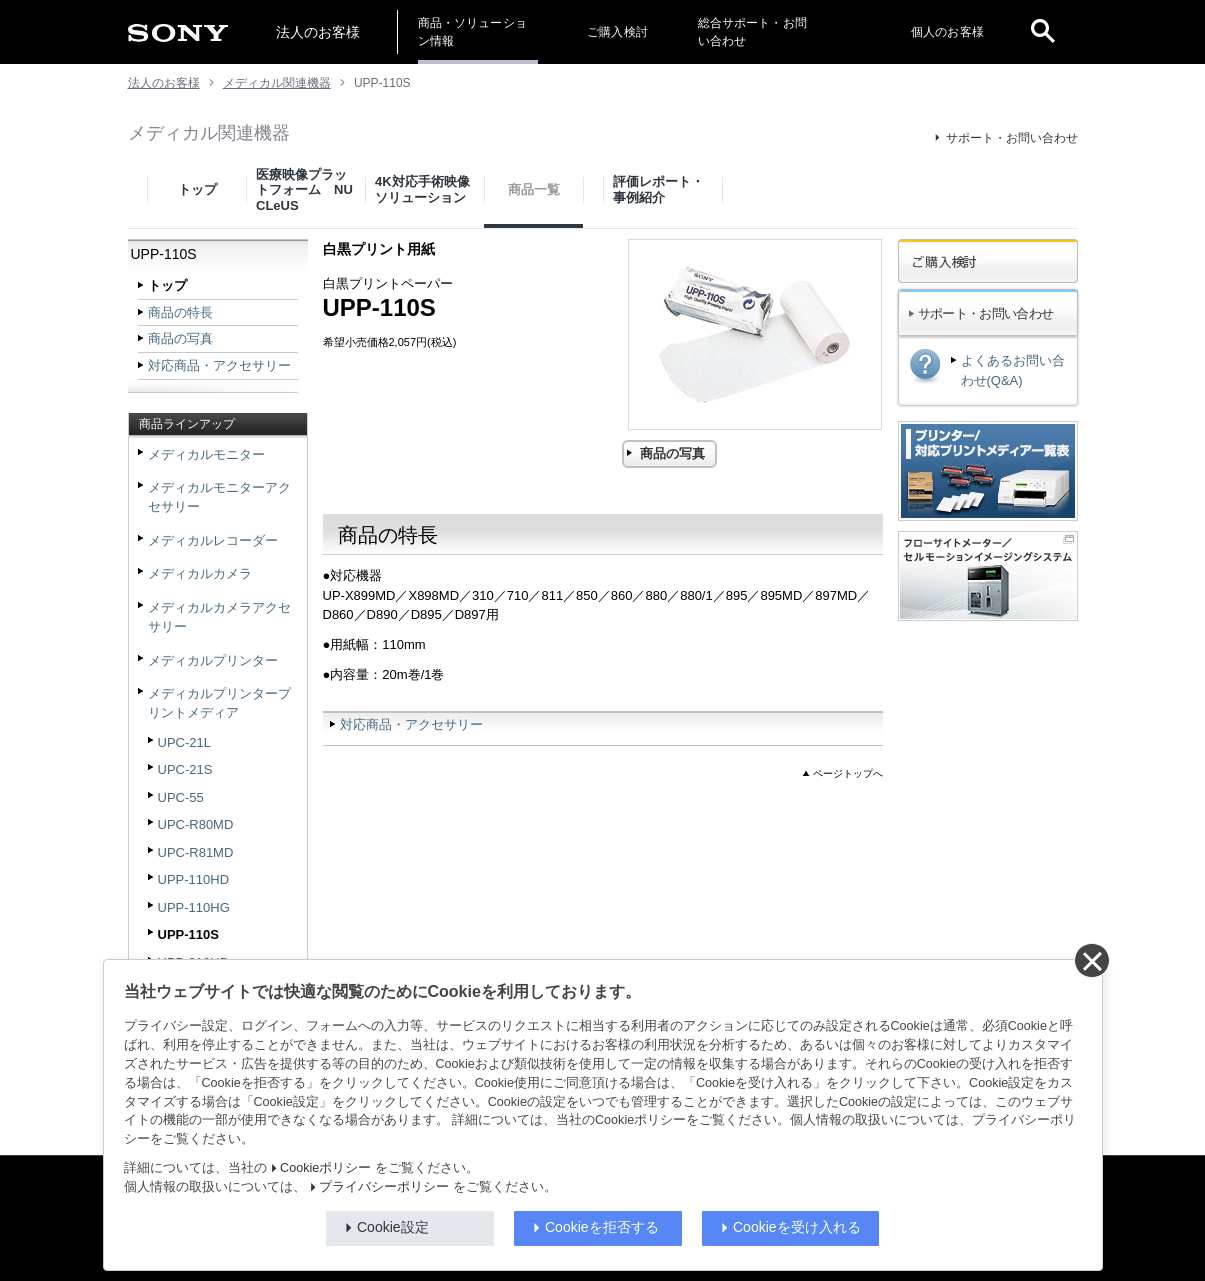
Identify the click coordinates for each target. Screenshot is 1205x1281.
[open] (1043, 32)
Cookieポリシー (325, 1168)
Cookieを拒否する (602, 1227)
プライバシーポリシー (384, 1187)
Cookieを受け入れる (797, 1227)
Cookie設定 (393, 1227)
